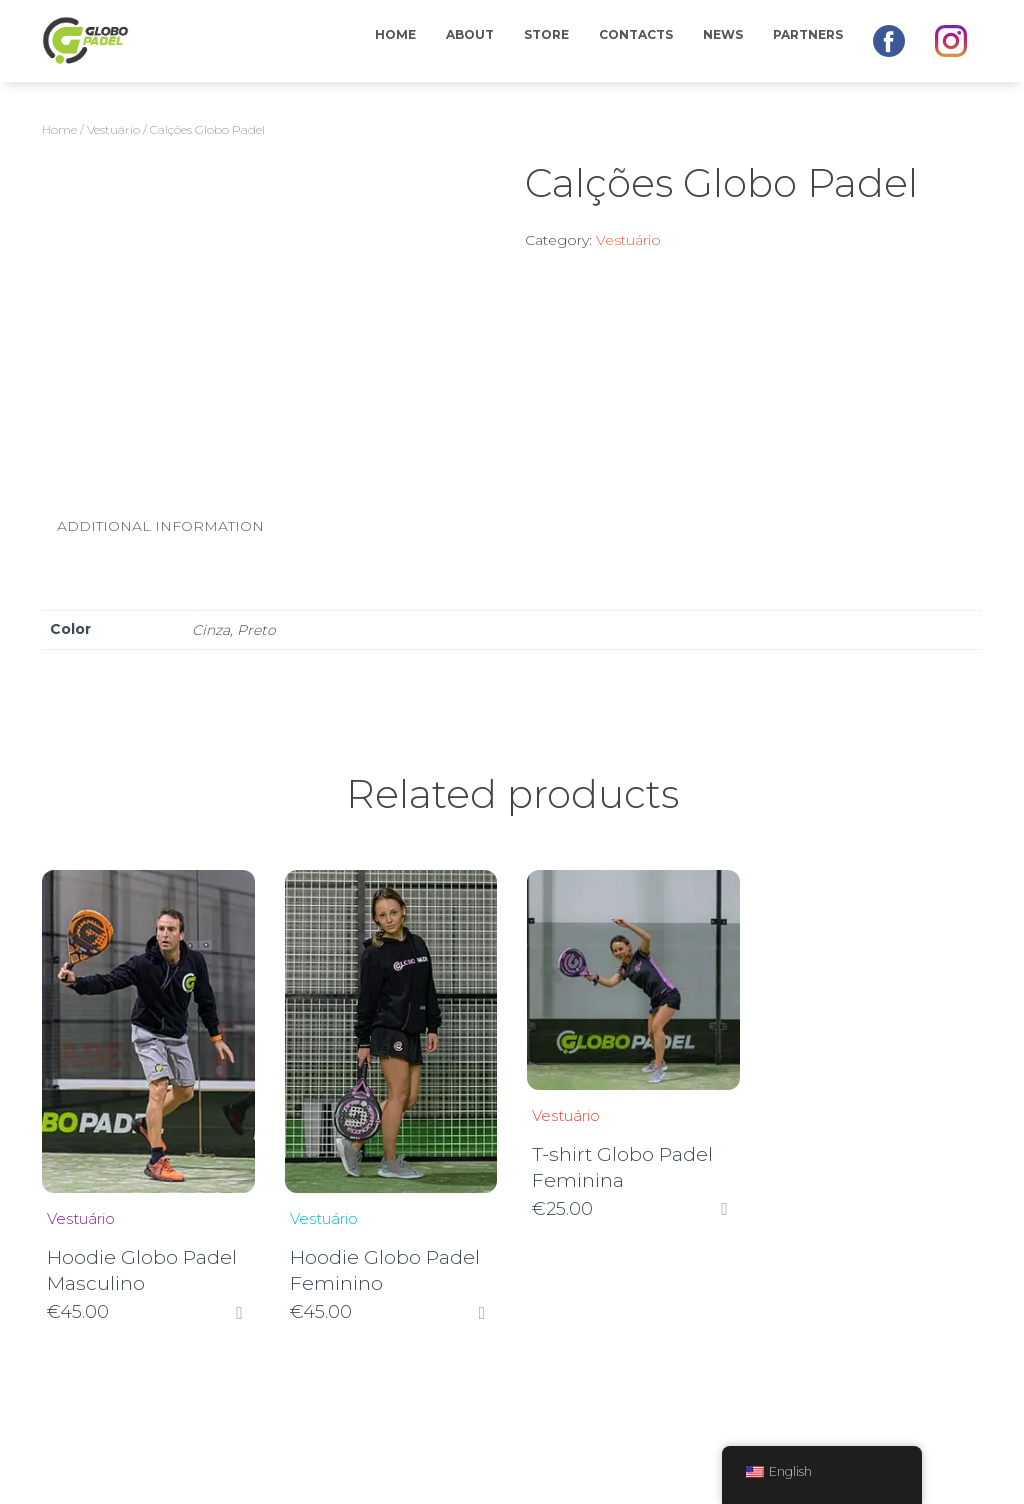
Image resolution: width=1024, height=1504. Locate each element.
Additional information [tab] (160, 526)
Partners (808, 34)
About (470, 34)
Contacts (636, 34)
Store (546, 34)
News (723, 34)
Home (395, 34)
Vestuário (113, 129)
